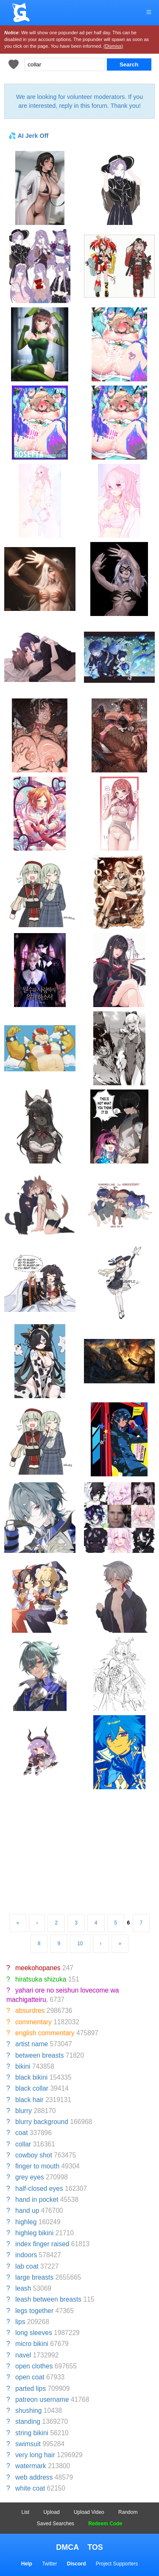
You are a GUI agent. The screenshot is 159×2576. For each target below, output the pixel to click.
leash (23, 2288)
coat (21, 2132)
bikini (23, 2066)
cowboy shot (33, 2155)
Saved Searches (55, 2524)
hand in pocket (36, 2199)
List (26, 2512)
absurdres (30, 2010)
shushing (28, 2410)
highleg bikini (34, 2233)
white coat (30, 2488)
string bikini (31, 2432)
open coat (30, 2377)
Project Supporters (117, 2564)
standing (27, 2421)
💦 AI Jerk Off (28, 135)
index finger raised (42, 2243)
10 (80, 1943)
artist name (31, 2044)
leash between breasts (48, 2299)
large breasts (34, 2277)
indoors (26, 2254)
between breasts (39, 2055)
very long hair (35, 2454)
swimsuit (28, 2443)
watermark (30, 2465)
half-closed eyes (39, 2188)
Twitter (49, 2564)
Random (127, 2512)
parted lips (30, 2388)
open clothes (34, 2366)
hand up (27, 2210)
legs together (34, 2310)
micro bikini (31, 2343)
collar (23, 2144)
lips (20, 2321)
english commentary (45, 2033)
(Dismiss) (113, 46)
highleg (25, 2222)
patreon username (42, 2399)
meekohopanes (38, 1967)
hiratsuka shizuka (40, 1979)
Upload (52, 2512)
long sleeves (33, 2332)
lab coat (27, 2266)
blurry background (41, 2121)
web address (34, 2477)
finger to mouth (37, 2166)
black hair (29, 2099)
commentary (33, 2022)
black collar (31, 2088)
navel (23, 2355)
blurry (23, 2110)
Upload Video (89, 2512)
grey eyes (29, 2177)
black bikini (31, 2077)
